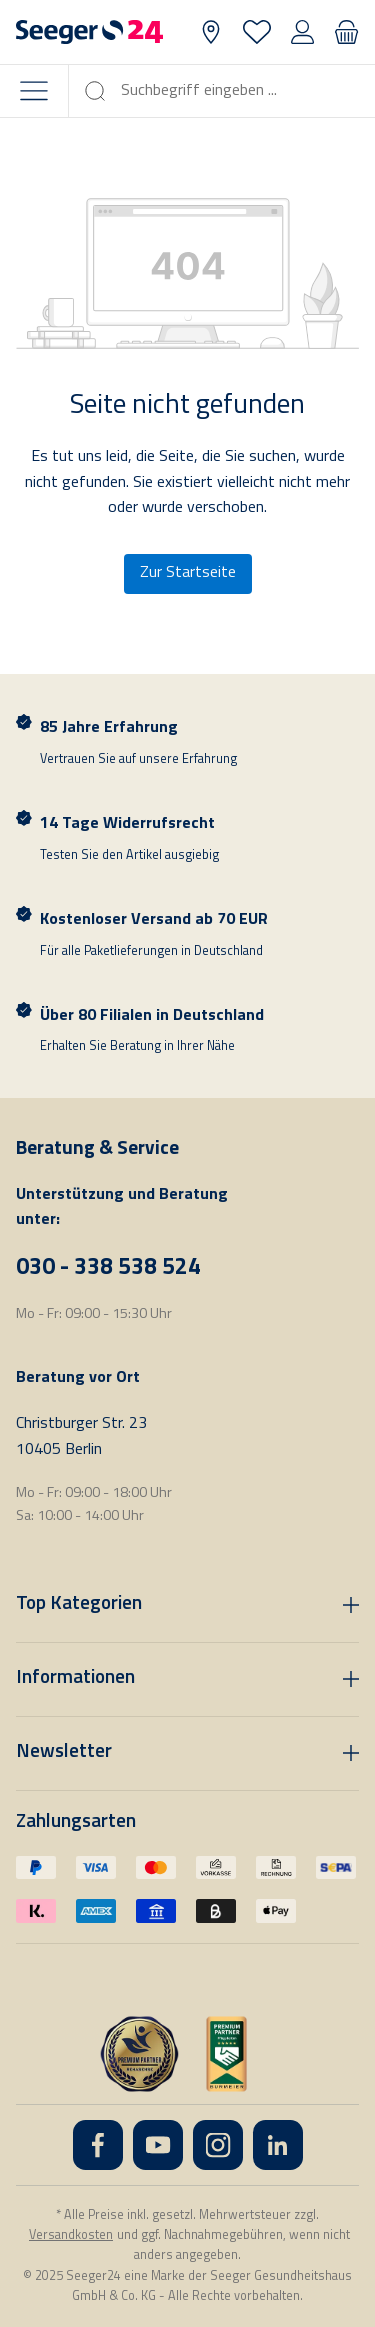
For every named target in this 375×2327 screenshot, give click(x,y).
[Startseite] (89, 32)
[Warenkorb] (347, 32)
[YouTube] (158, 2145)
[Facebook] (98, 2145)
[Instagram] (218, 2145)
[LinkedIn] (278, 2145)
